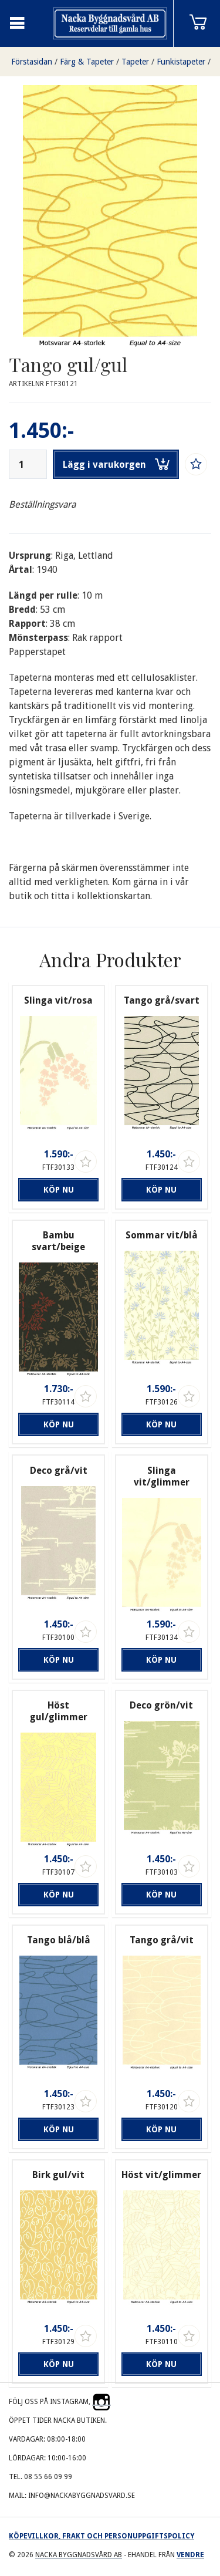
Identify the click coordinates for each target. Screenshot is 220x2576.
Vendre (190, 2555)
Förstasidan (31, 61)
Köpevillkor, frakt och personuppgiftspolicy (101, 2536)
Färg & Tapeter (87, 61)
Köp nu (58, 1189)
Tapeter (135, 61)
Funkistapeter (181, 61)
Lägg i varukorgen (116, 464)
